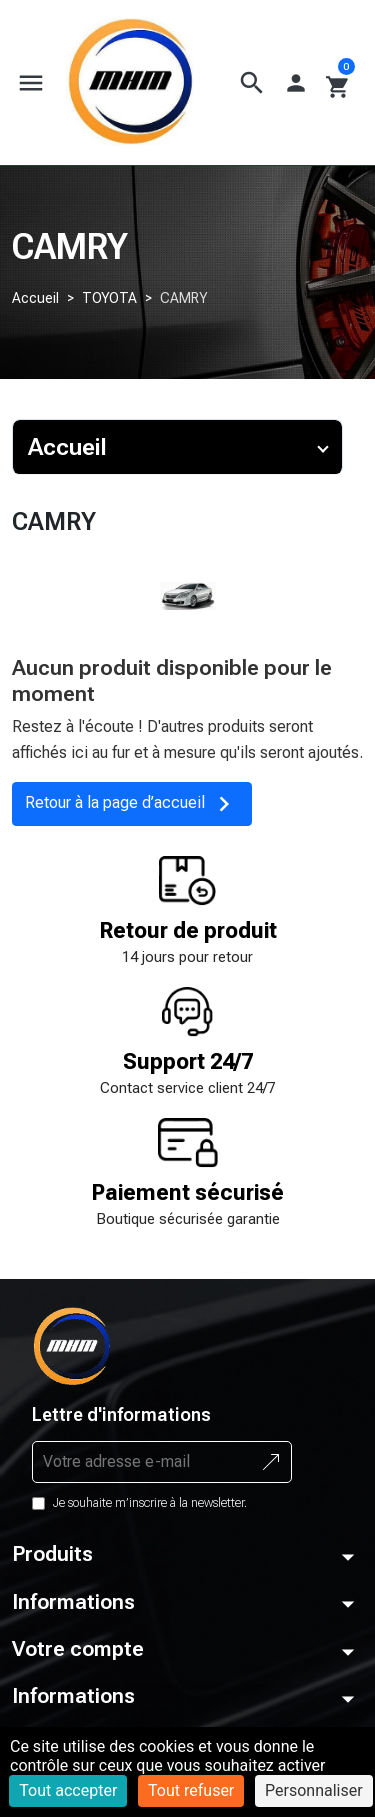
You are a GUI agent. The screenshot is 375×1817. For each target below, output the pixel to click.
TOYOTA (109, 298)
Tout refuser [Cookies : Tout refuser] (191, 1790)
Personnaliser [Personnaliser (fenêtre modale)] (314, 1790)
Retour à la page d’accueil (132, 804)
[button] (252, 83)
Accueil (35, 298)
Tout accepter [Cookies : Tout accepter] (68, 1790)
